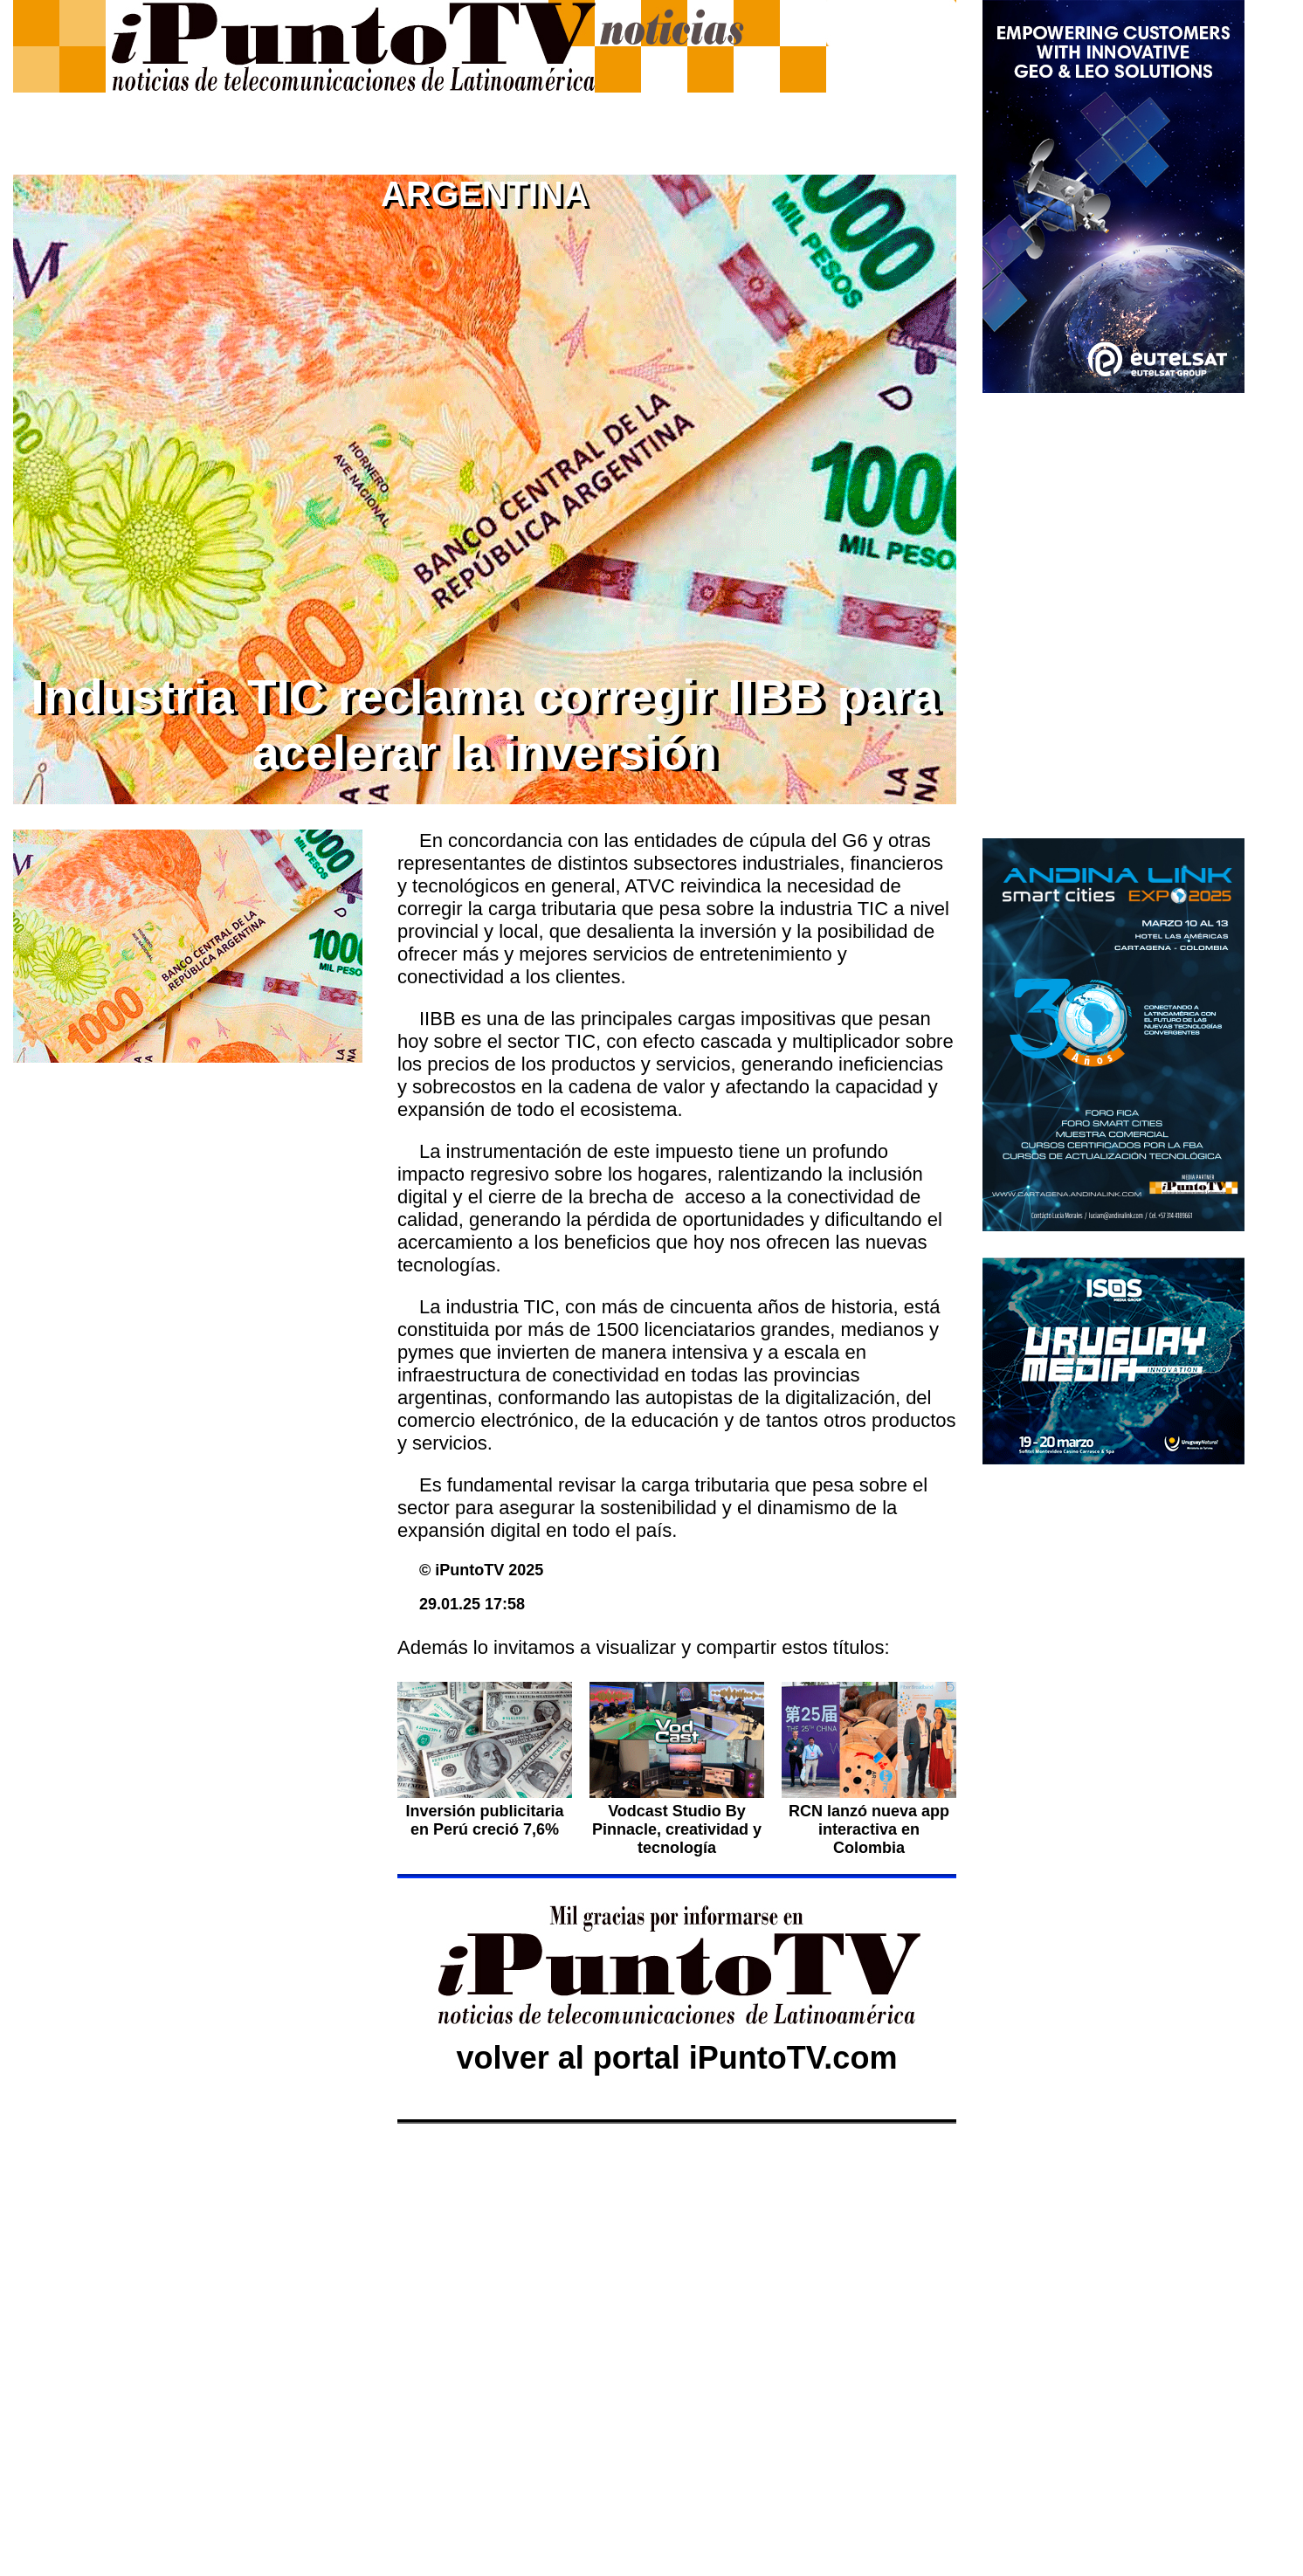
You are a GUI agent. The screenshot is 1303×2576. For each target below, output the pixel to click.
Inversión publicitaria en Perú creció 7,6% (484, 1820)
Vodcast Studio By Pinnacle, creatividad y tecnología (677, 1829)
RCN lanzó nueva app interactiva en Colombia (869, 1829)
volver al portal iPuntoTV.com (677, 2058)
